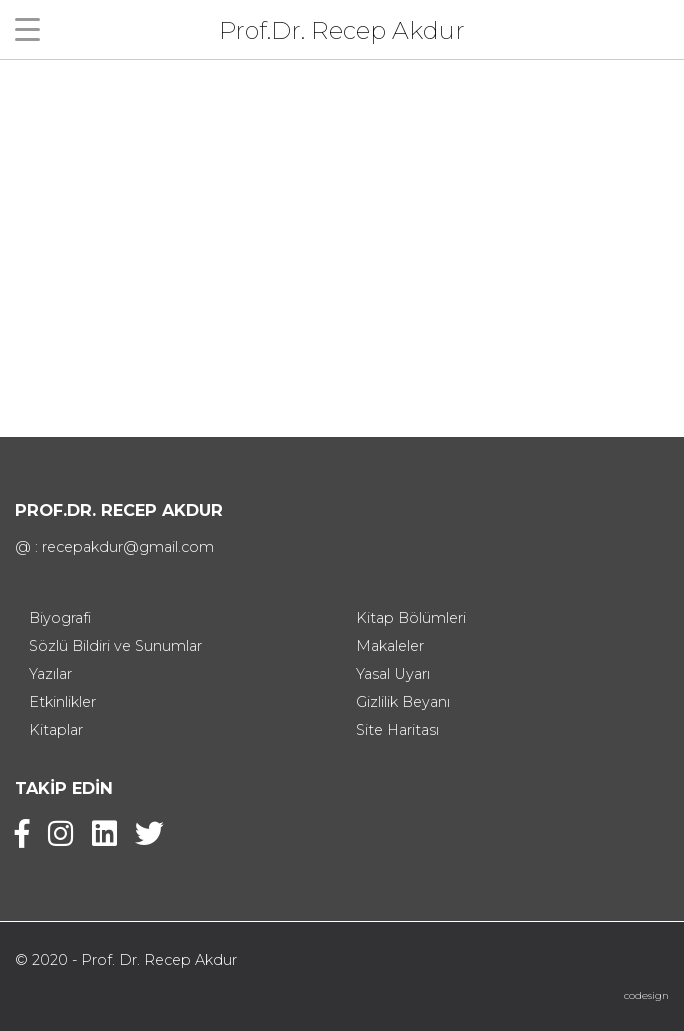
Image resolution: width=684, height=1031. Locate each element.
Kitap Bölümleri (411, 618)
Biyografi (60, 618)
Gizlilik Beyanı (403, 702)
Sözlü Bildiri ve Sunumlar (115, 646)
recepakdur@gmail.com (128, 547)
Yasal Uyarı (393, 674)
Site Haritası (397, 730)
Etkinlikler (62, 702)
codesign (646, 995)
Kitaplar (56, 730)
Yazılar (50, 674)
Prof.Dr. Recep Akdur (342, 29)
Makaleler (390, 646)
